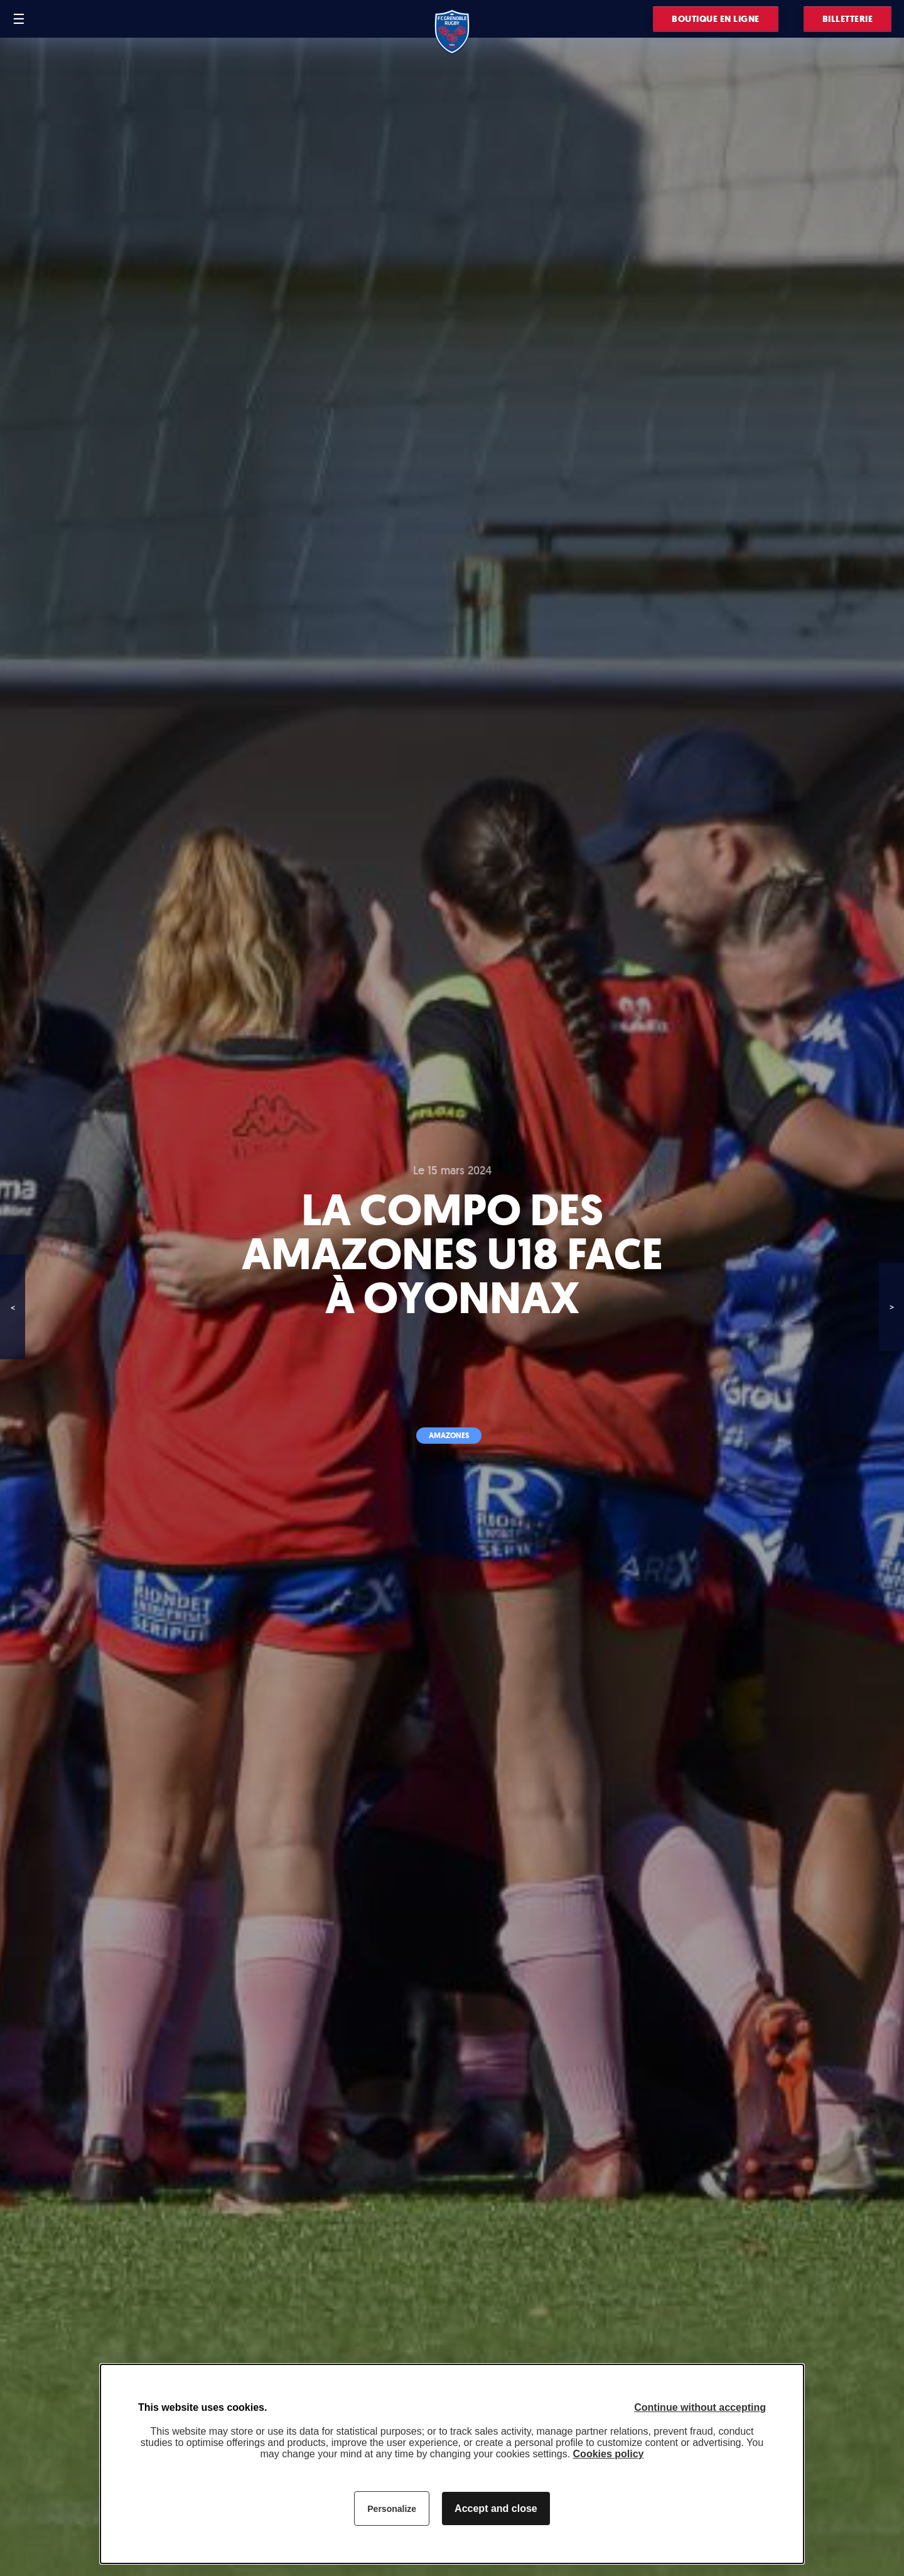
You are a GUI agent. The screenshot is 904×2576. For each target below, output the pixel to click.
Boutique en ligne (716, 19)
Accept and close (496, 2508)
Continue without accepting (700, 2407)
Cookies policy (608, 2454)
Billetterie (847, 19)
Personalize (391, 2509)
